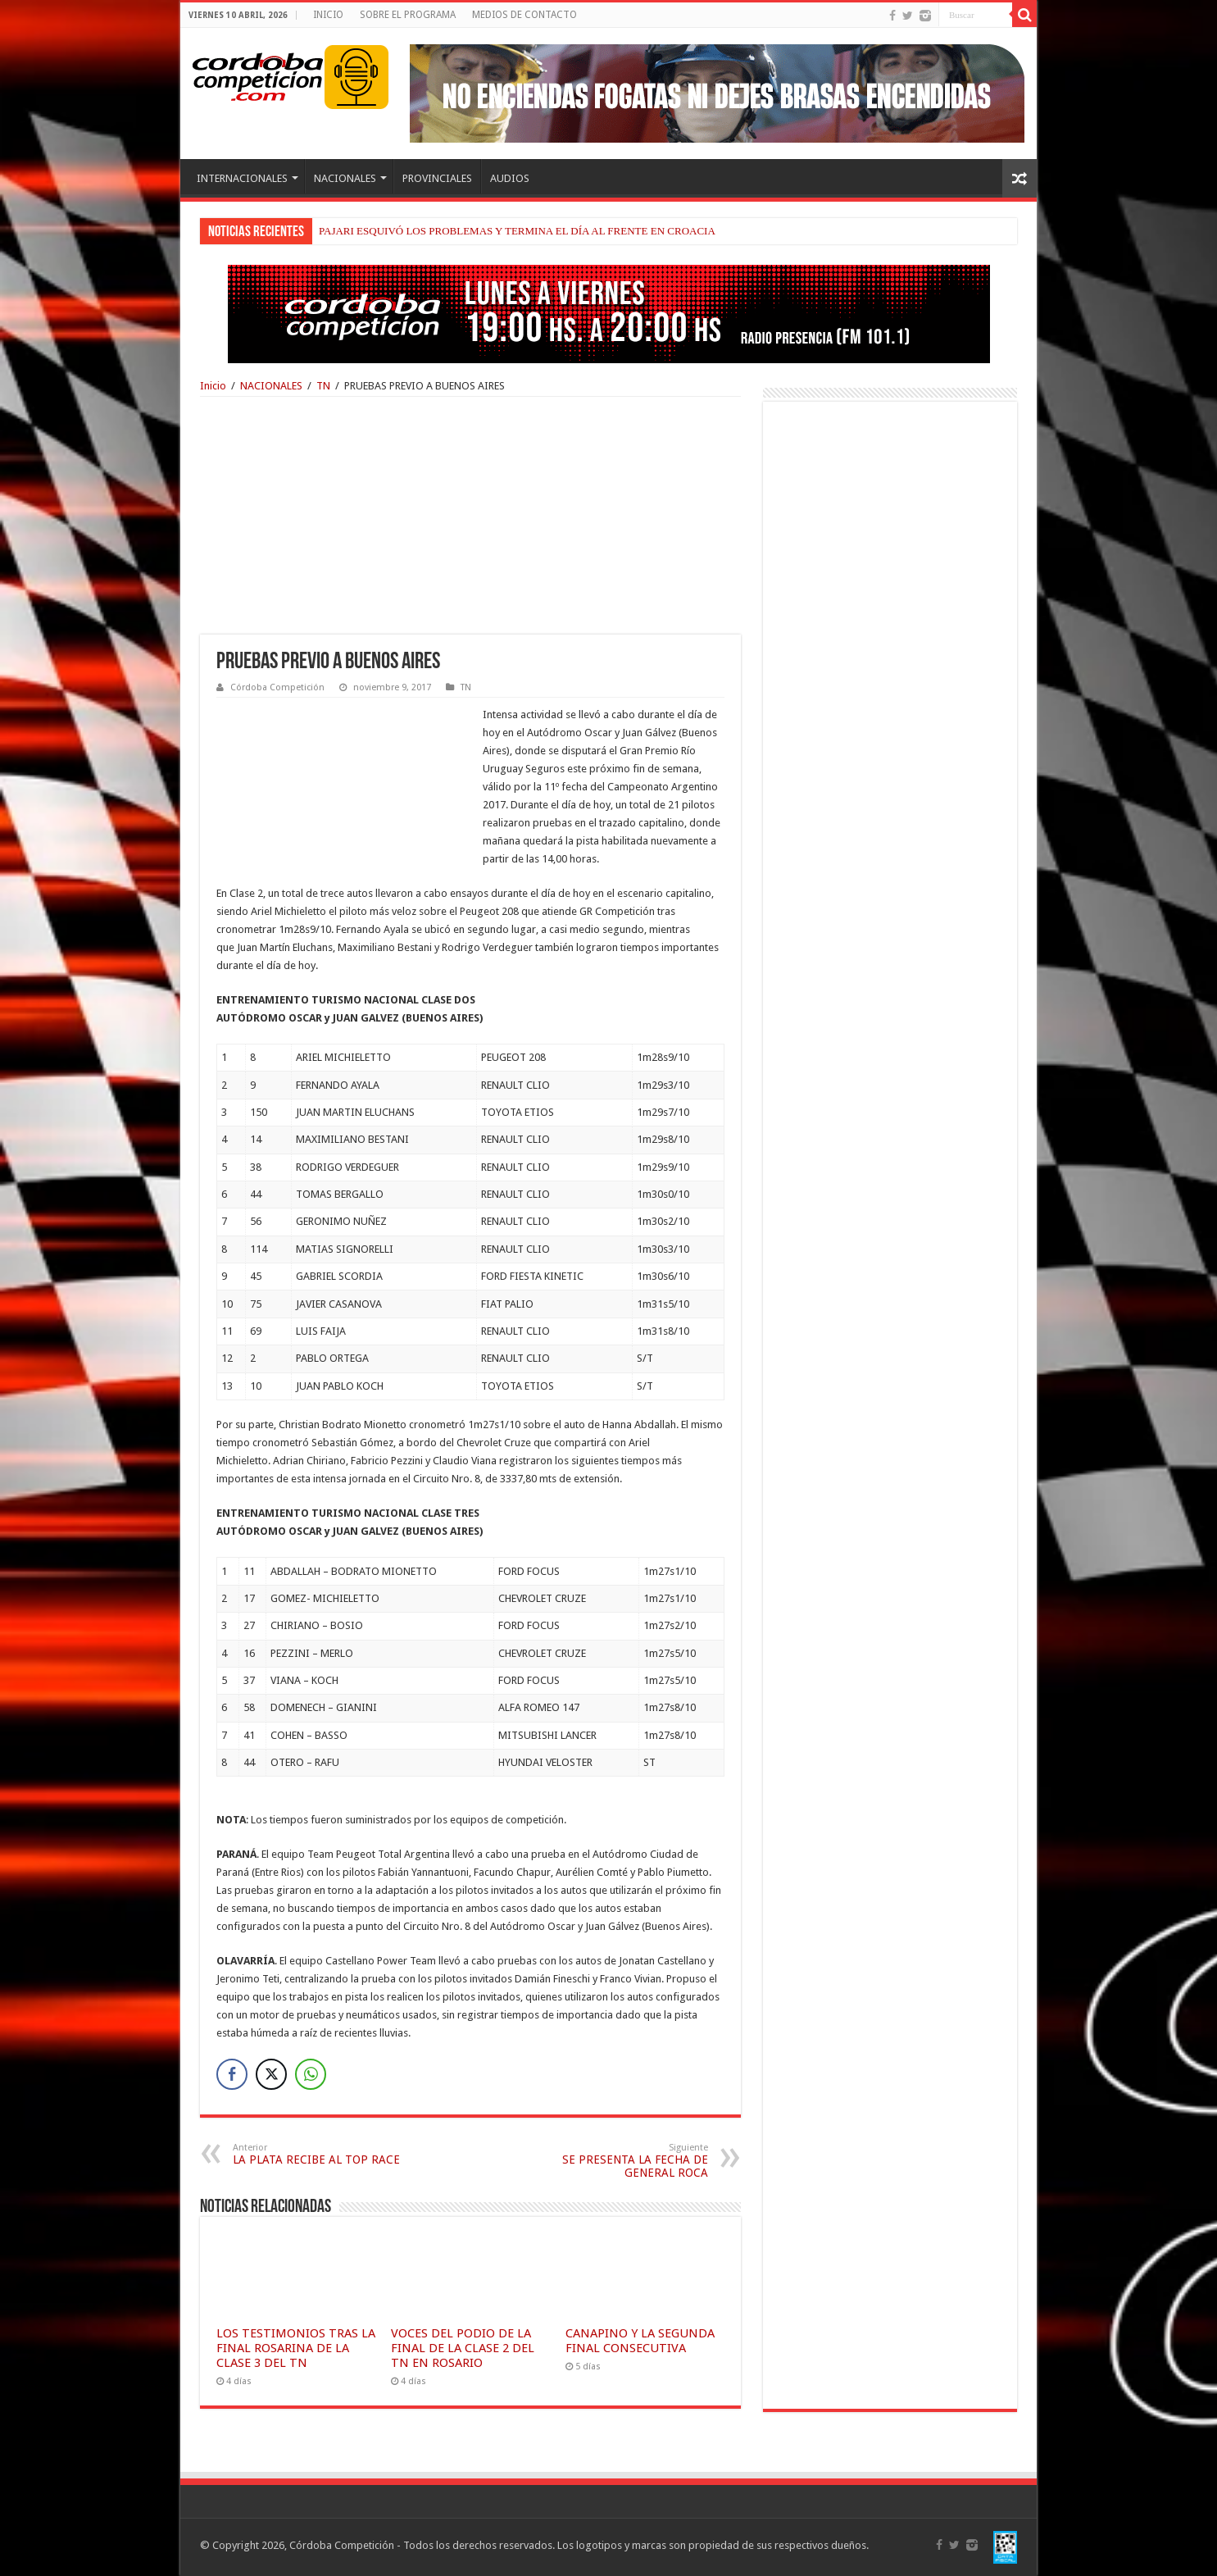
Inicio (213, 386)
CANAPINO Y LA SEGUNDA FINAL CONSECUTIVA (640, 2340)
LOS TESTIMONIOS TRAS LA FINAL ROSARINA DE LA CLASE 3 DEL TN (295, 2348)
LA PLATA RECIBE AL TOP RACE (317, 2154)
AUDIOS (509, 178)
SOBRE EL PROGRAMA (408, 14)
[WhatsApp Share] (310, 2074)
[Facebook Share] (231, 2074)
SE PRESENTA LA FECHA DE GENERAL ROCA (624, 2160)
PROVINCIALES (437, 178)
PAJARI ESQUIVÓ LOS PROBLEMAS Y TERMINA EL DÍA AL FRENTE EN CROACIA (517, 231)
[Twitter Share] (271, 2074)
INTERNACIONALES (242, 178)
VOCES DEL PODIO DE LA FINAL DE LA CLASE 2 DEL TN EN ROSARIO (462, 2348)
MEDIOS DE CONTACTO (524, 14)
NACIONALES (345, 178)
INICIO (328, 14)
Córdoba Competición (277, 687)
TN (323, 386)
